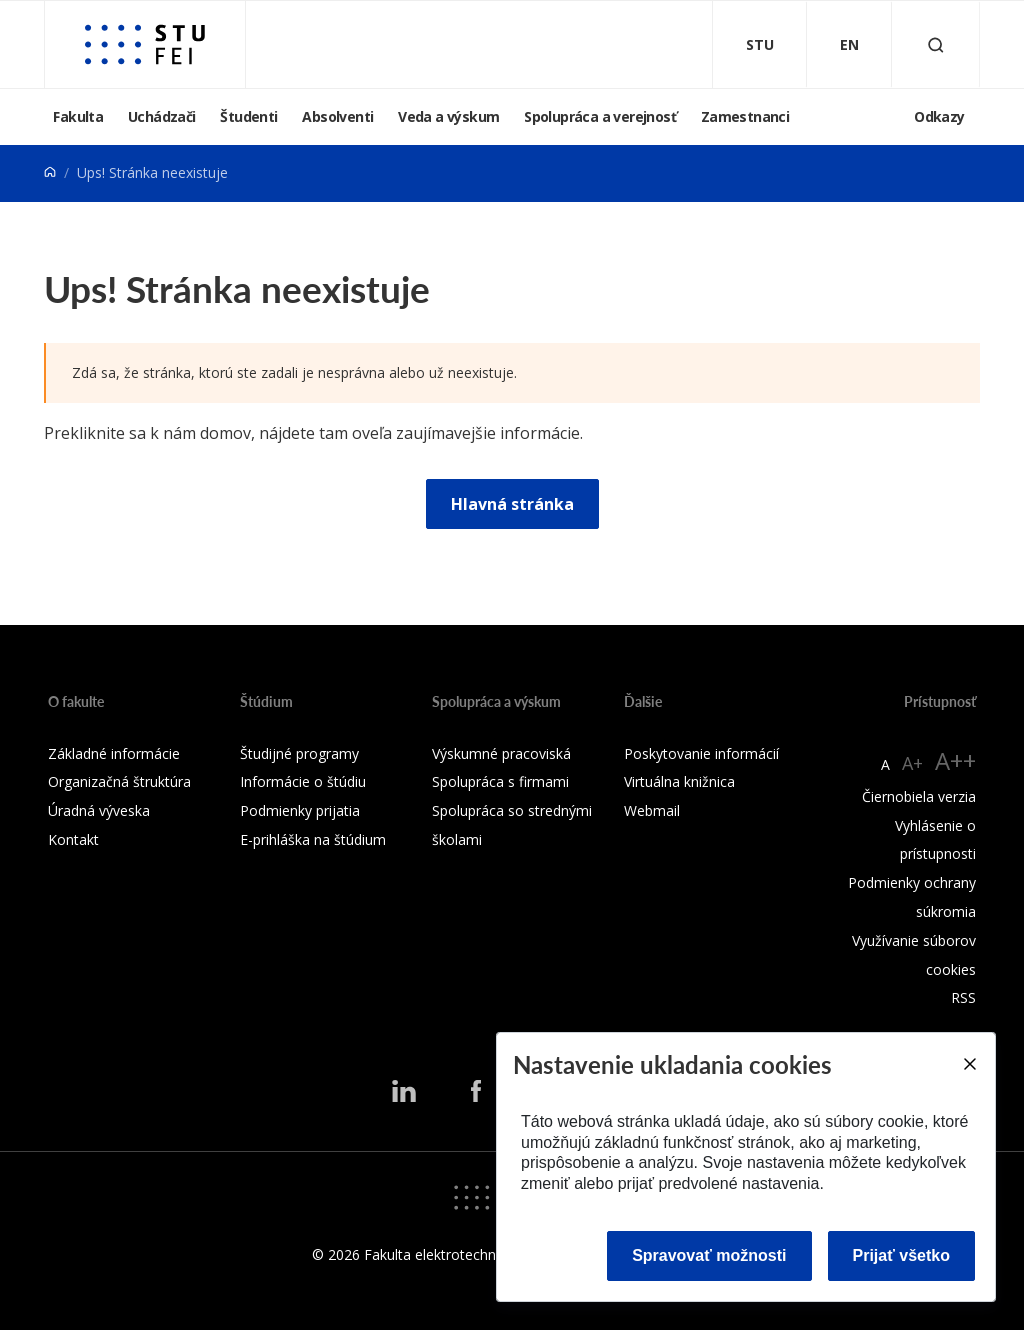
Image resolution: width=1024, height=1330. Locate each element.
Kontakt (73, 839)
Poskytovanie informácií (701, 753)
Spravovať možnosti (709, 1255)
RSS (963, 997)
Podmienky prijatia (300, 810)
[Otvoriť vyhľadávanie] (936, 44)
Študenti (248, 116)
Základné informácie (114, 753)
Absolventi (337, 116)
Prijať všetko (902, 1255)
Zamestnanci (745, 116)
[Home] (50, 172)
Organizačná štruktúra (119, 781)
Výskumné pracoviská (501, 753)
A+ (912, 763)
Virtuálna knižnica (679, 781)
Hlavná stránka (512, 504)
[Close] (969, 1064)
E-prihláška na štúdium (313, 839)
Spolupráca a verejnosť (600, 116)
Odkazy (939, 116)
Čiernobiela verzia (919, 796)
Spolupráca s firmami (500, 781)
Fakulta (78, 116)
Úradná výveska (99, 810)
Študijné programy (299, 753)
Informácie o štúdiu (303, 781)
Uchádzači (162, 116)
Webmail (652, 810)
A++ (955, 760)
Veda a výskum (448, 116)
